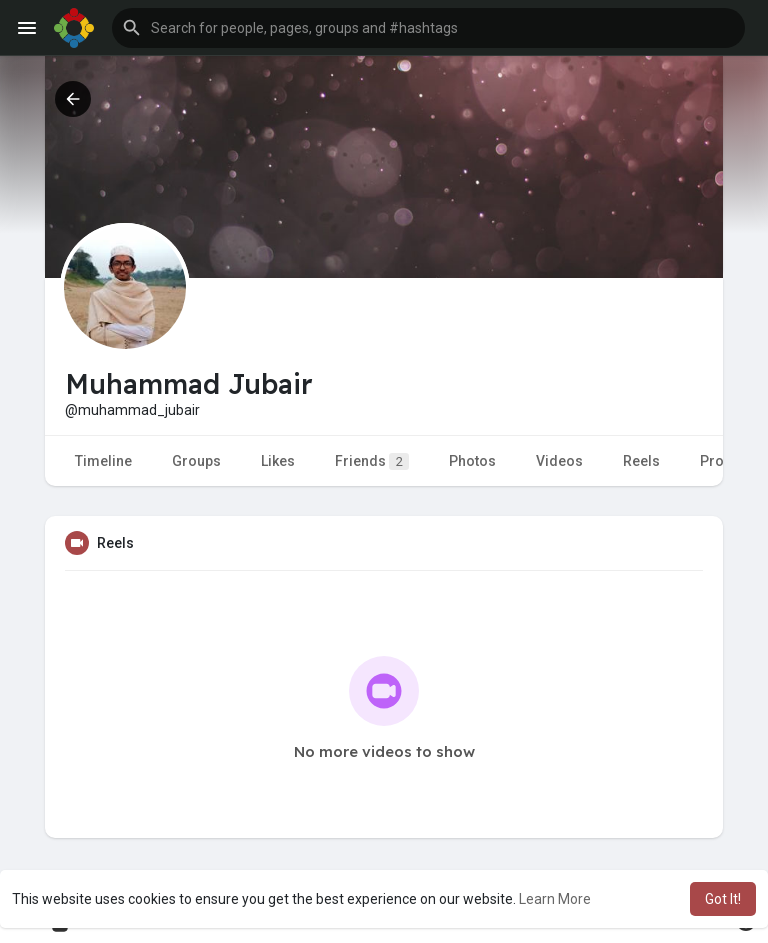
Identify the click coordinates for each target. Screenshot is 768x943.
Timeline (103, 461)
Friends (372, 461)
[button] (428, 28)
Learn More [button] (555, 899)
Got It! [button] (723, 899)
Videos (559, 461)
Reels (641, 461)
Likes (278, 461)
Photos (472, 461)
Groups (196, 461)
